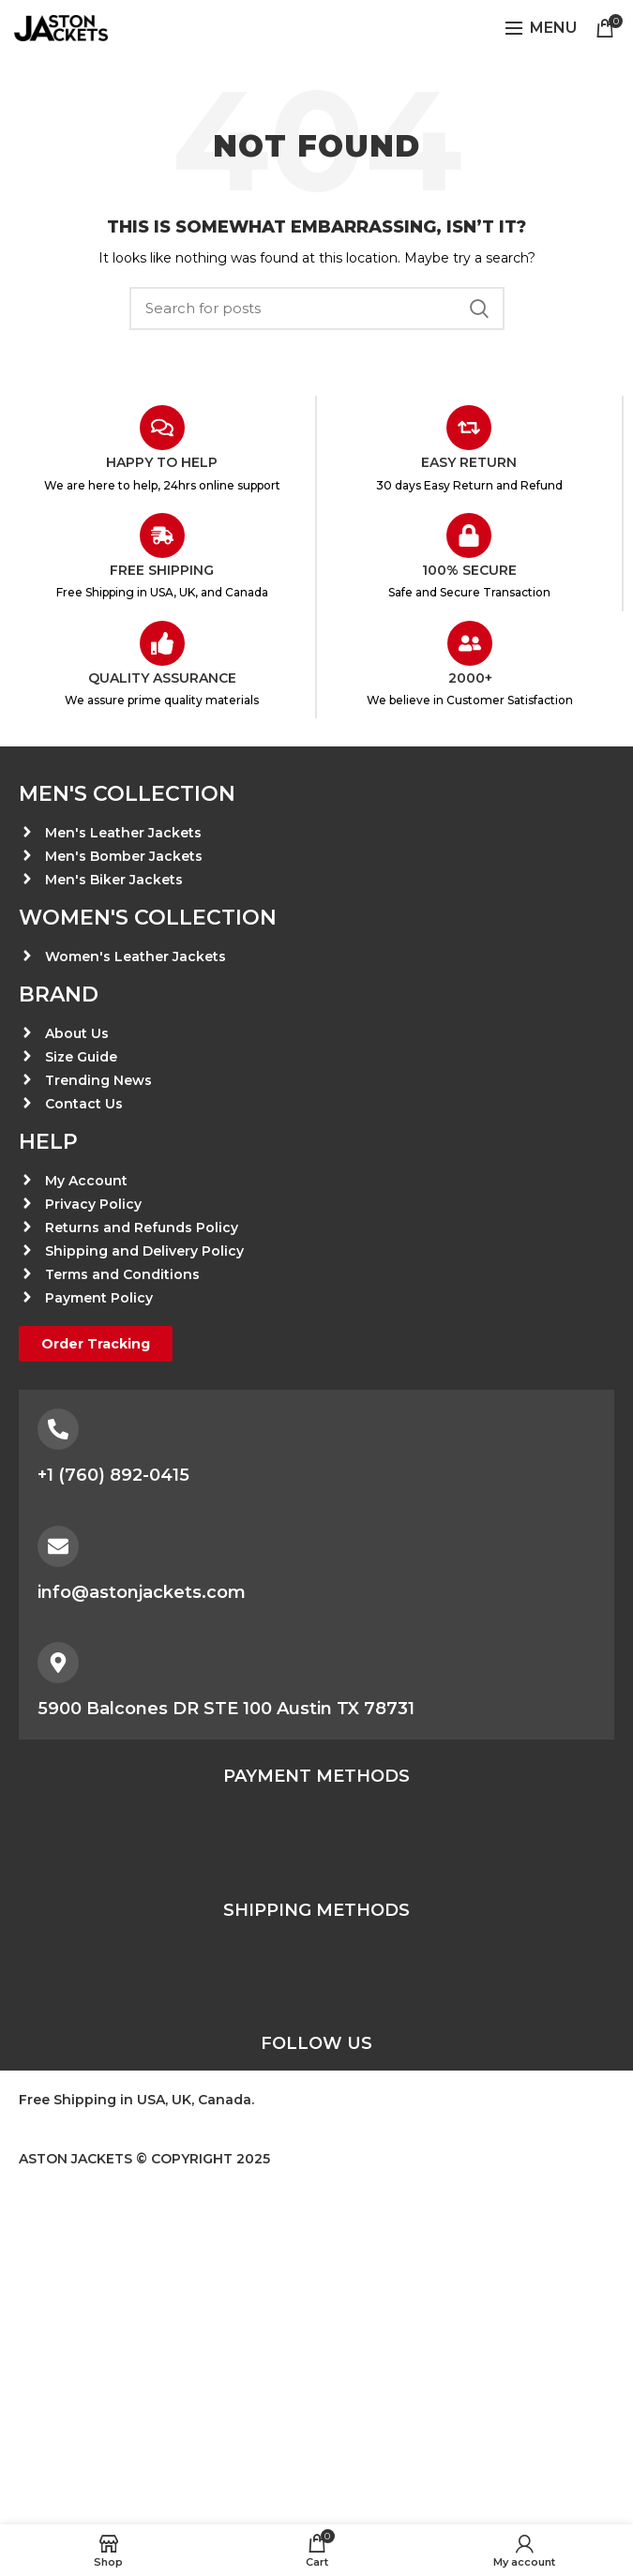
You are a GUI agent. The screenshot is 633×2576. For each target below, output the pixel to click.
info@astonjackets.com (142, 1592)
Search (479, 308)
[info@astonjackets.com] (58, 1546)
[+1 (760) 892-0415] (58, 1429)
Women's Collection (148, 917)
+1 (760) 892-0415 (113, 1475)
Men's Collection (127, 793)
